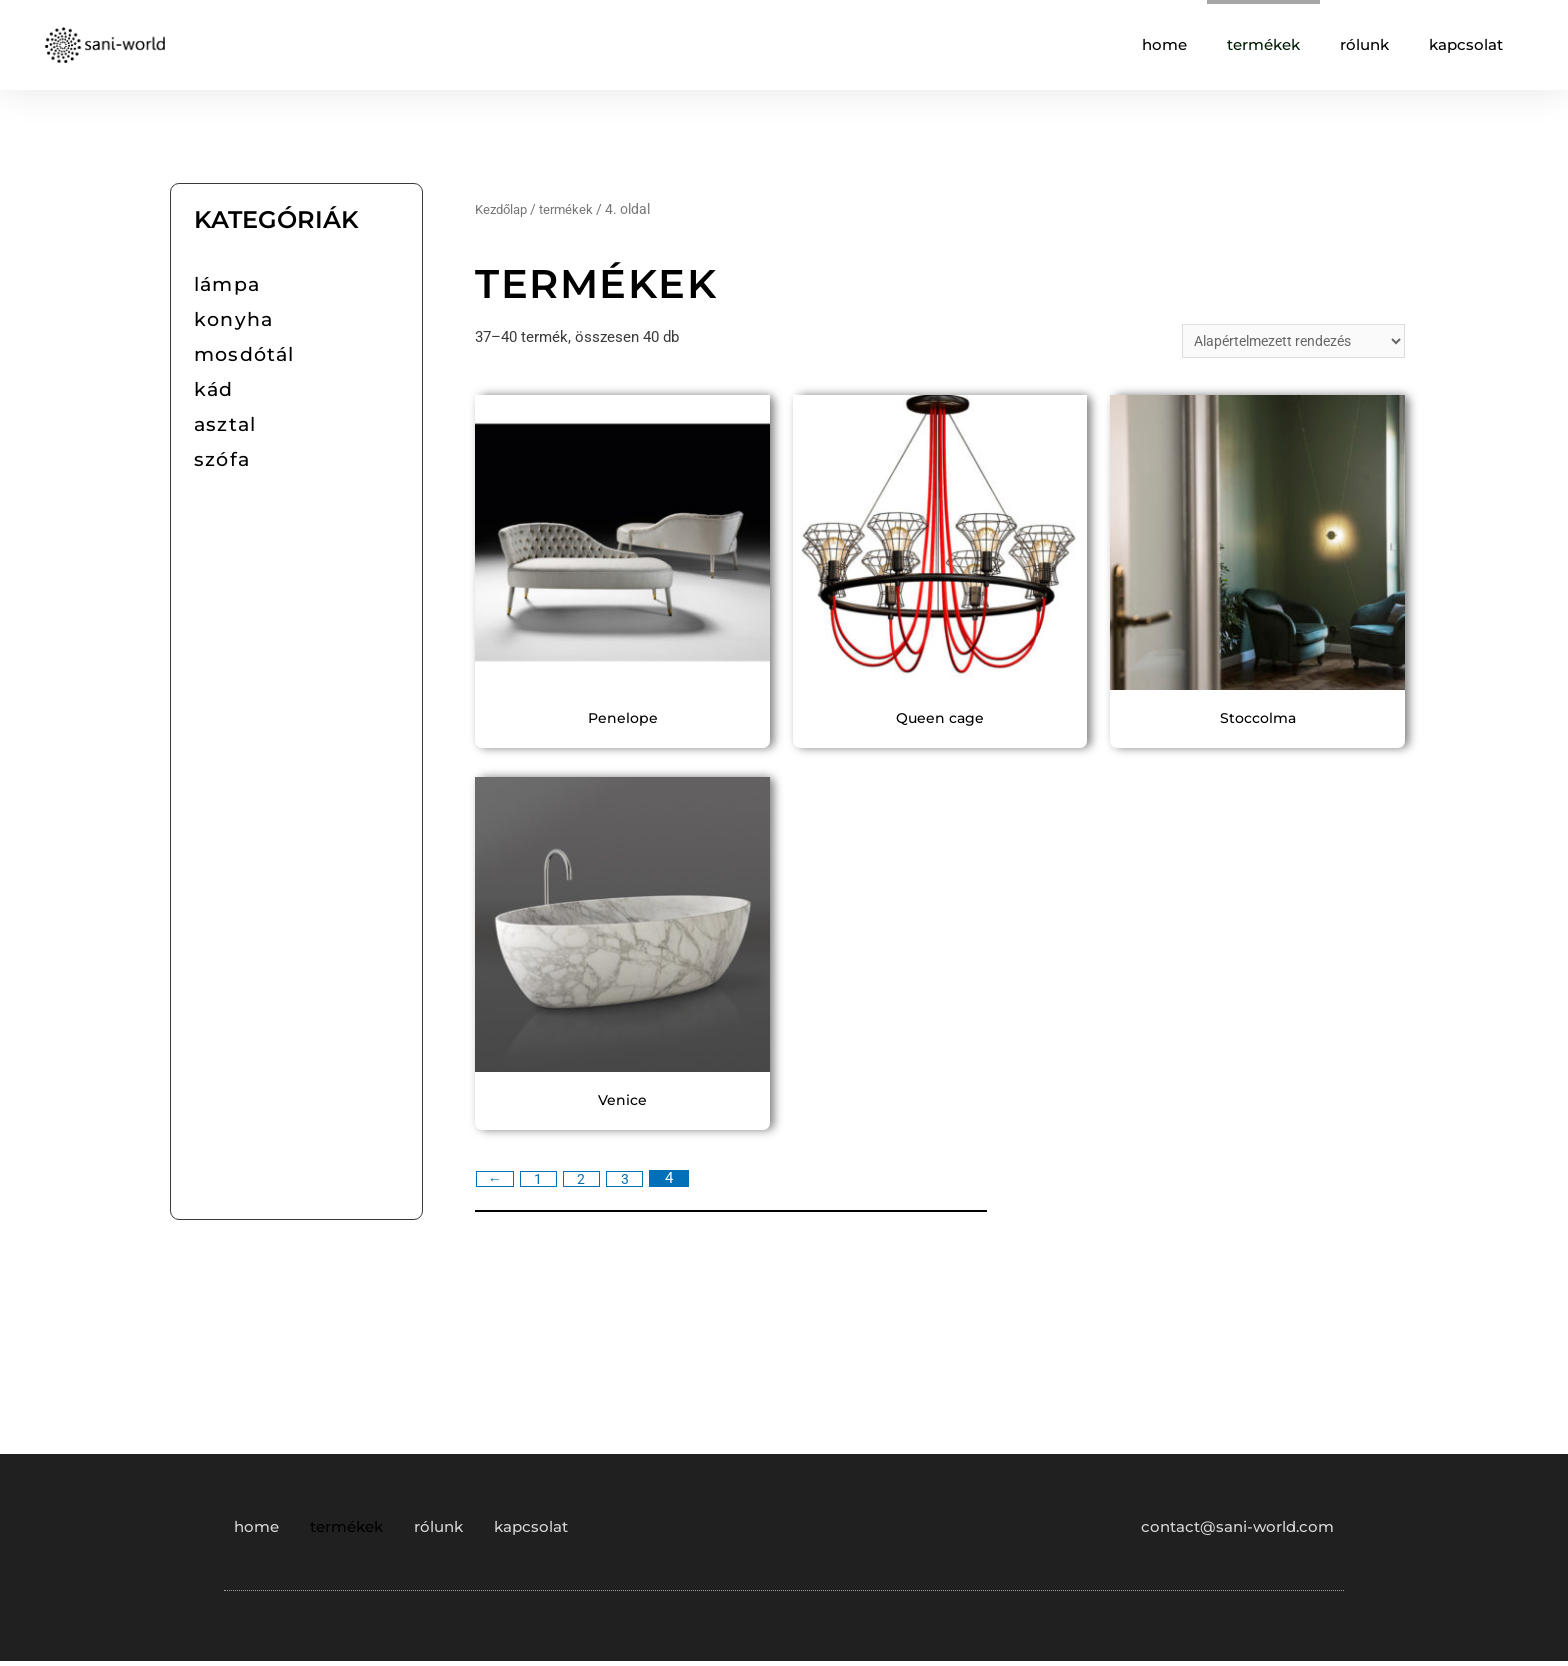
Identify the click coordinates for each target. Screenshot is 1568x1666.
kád (214, 389)
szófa (222, 459)
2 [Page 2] (587, 1183)
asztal (225, 424)
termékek (1263, 44)
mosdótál (244, 354)
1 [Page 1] (541, 1183)
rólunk (1364, 44)
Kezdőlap (504, 209)
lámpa (227, 284)
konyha (233, 319)
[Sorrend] (1284, 342)
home (1164, 44)
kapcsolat (1466, 44)
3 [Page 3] (632, 1183)
